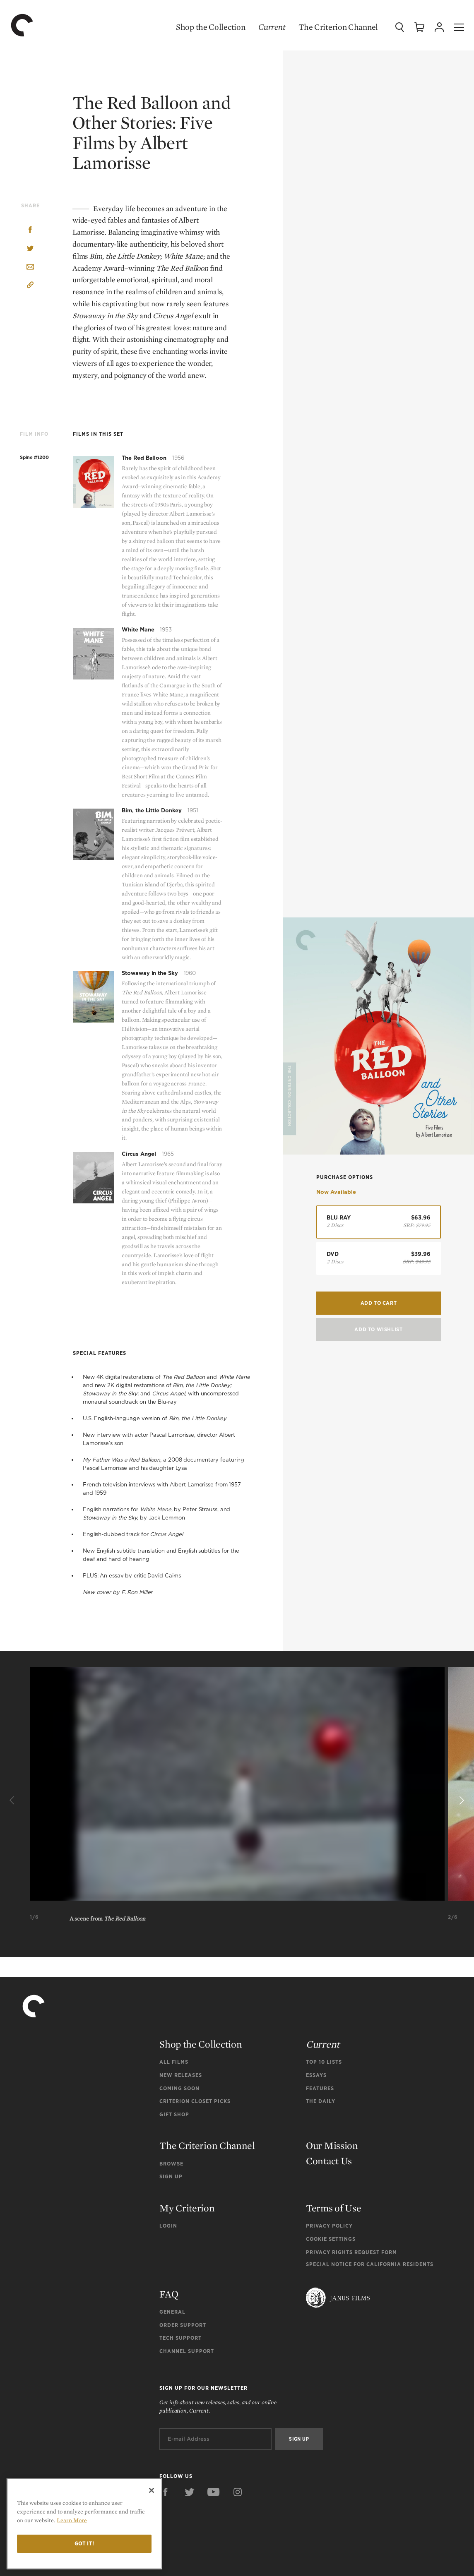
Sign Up (171, 2176)
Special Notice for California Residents (369, 2264)
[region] (84, 2523)
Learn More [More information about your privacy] (72, 2520)
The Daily (320, 2101)
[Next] (461, 1800)
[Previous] (13, 1800)
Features (320, 2088)
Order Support (182, 2325)
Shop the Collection (210, 27)
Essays (316, 2075)
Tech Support (180, 2338)
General (172, 2312)
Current (271, 27)
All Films (173, 2062)
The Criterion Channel (338, 27)
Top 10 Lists (324, 2062)
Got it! (84, 2543)
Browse (171, 2164)
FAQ (168, 2294)
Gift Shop (174, 2114)
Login (168, 2226)
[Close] (151, 2490)
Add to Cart (379, 1303)
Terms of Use (333, 2207)
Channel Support (186, 2351)
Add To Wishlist (378, 1329)
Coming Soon (179, 2088)
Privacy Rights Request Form (351, 2252)
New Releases (180, 2075)
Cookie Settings (331, 2239)
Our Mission (332, 2145)
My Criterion (186, 2207)
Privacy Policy (329, 2226)
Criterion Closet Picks (195, 2101)
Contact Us (329, 2160)
